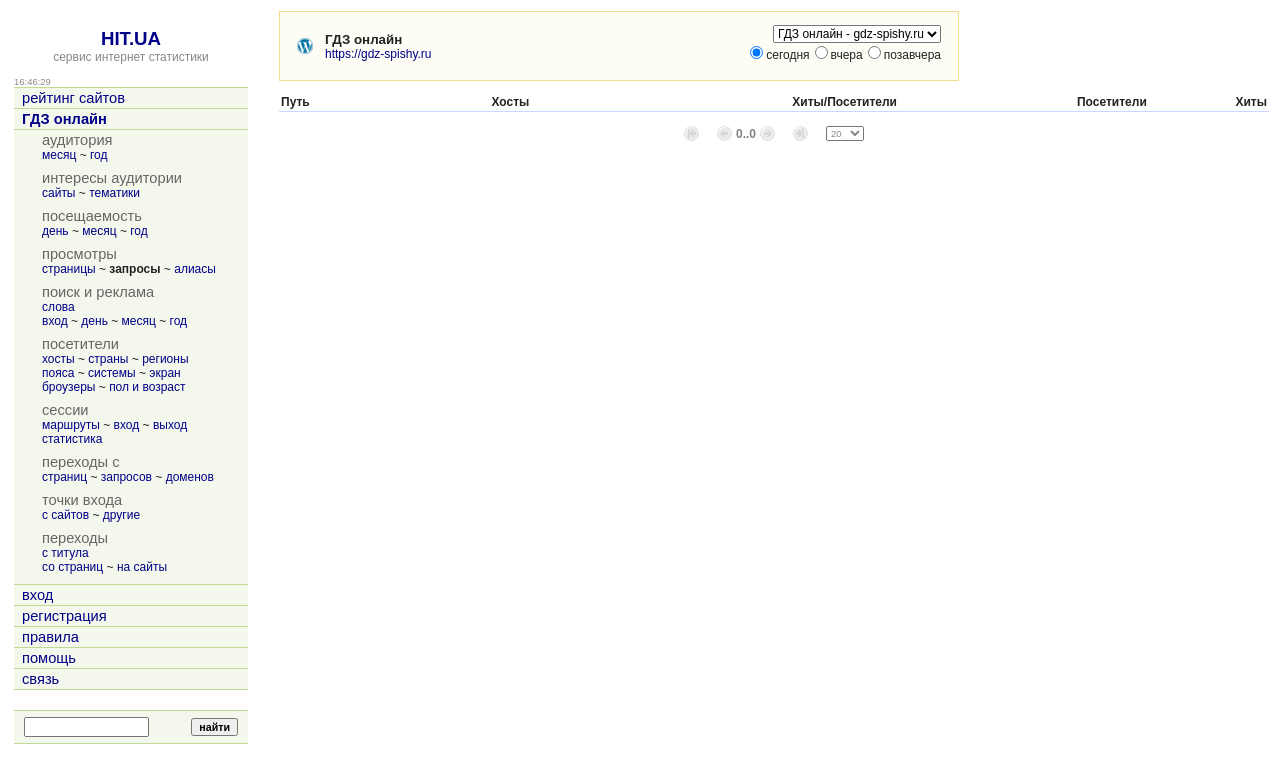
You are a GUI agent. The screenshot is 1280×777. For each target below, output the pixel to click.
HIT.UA (131, 38)
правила (50, 637)
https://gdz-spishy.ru (378, 54)
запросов (126, 477)
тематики (114, 193)
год (99, 155)
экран (164, 373)
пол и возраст (147, 387)
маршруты (71, 425)
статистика (72, 439)
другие (121, 515)
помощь (49, 658)
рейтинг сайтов (73, 98)
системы (112, 373)
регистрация (64, 616)
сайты (59, 193)
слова (58, 307)
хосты (58, 359)
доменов (190, 477)
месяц (59, 155)
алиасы (195, 269)
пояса (58, 373)
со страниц (72, 567)
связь (40, 679)
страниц (64, 477)
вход (55, 321)
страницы (69, 269)
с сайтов (65, 515)
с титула (65, 553)
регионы (165, 359)
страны (108, 359)
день (55, 231)
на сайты (142, 567)
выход (170, 425)
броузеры (68, 387)
